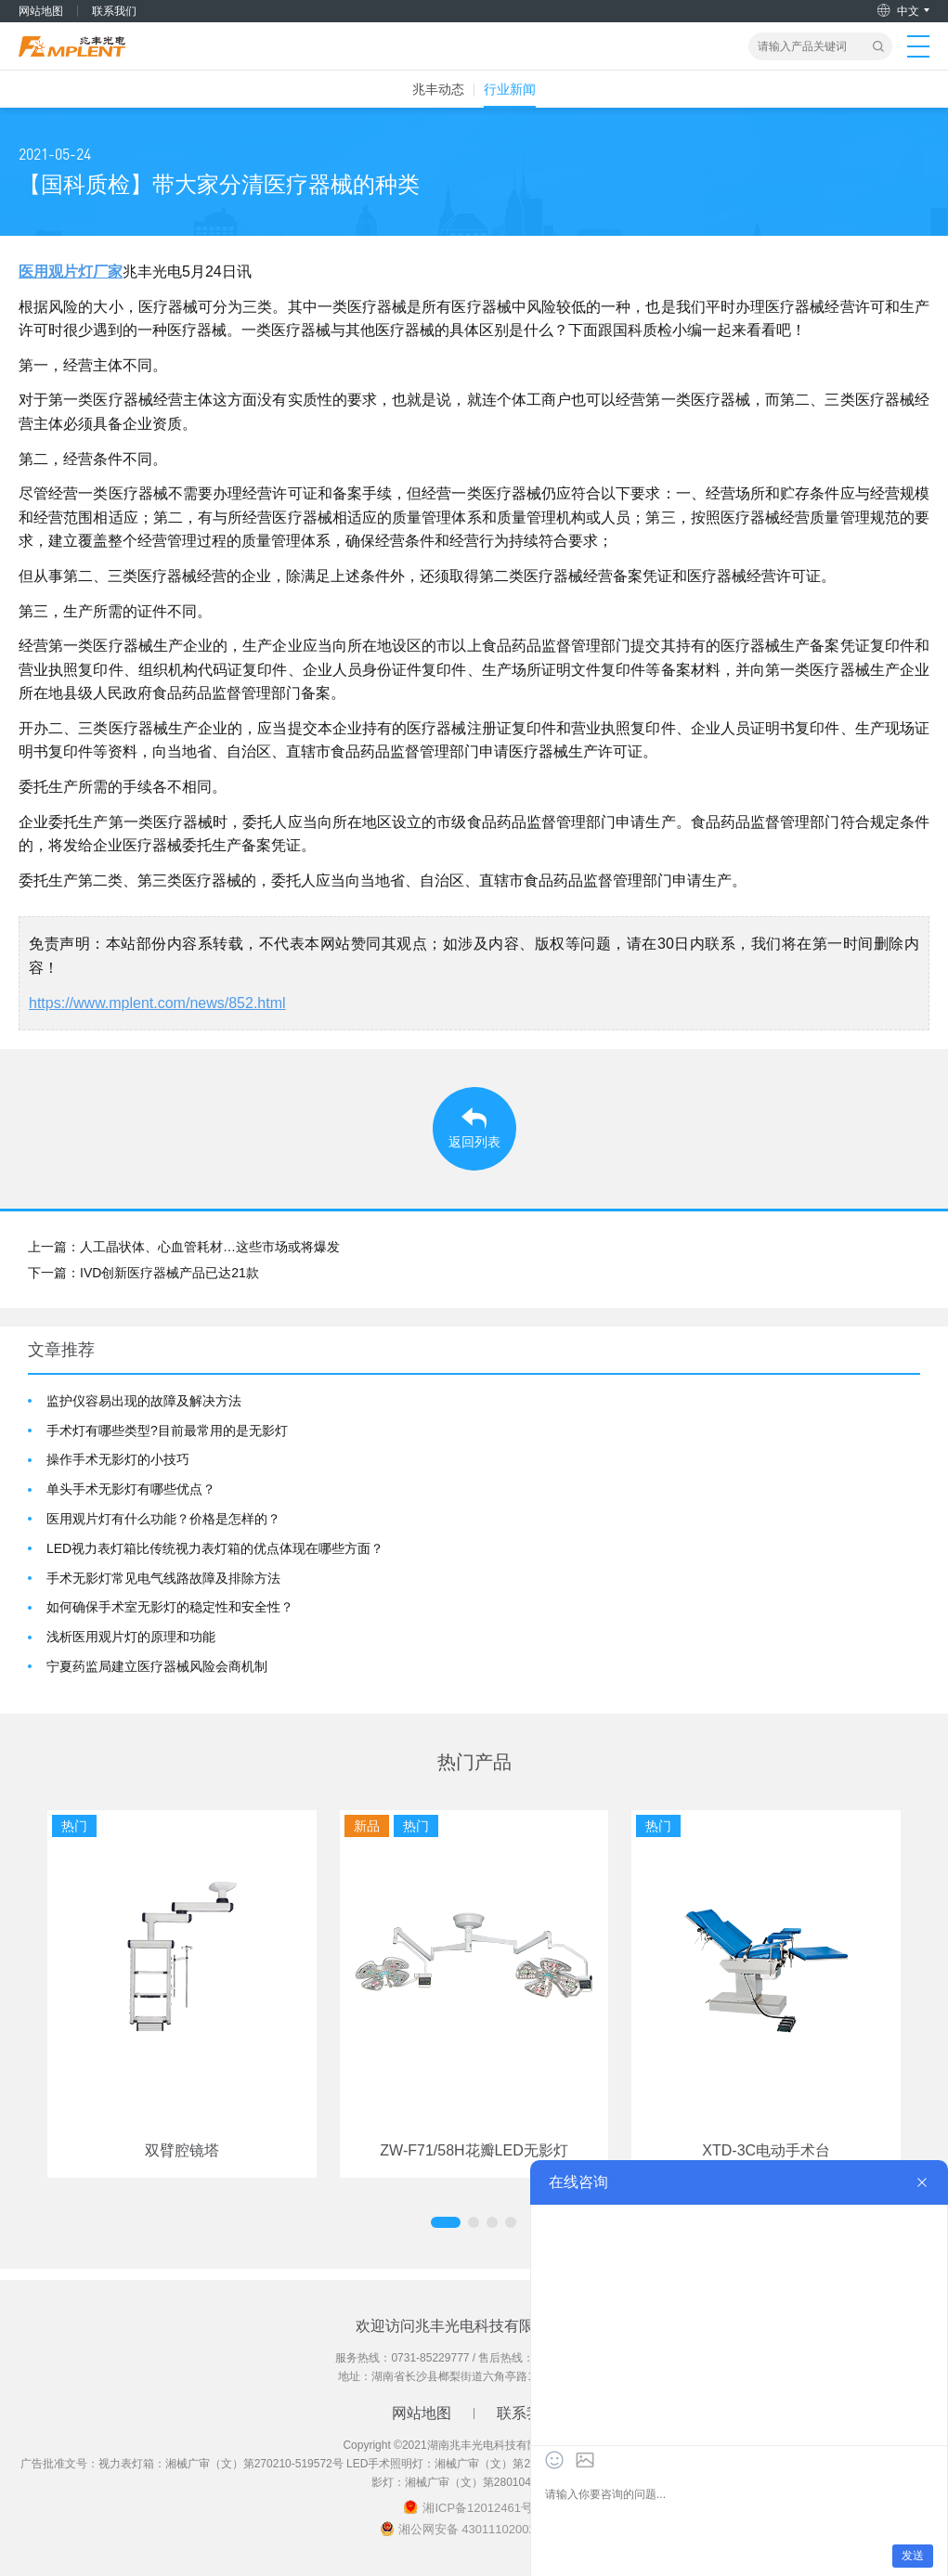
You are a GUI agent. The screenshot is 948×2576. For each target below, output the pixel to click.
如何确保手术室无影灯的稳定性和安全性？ (169, 1606)
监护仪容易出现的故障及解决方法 (143, 1400)
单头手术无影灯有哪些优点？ (130, 1489)
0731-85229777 (430, 2357)
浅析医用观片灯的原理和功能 (130, 1636)
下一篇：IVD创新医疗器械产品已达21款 (143, 1272)
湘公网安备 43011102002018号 (483, 2529)
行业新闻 (510, 89)
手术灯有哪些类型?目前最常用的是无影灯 (167, 1430)
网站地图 (41, 11)
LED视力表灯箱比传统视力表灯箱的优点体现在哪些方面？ (214, 1548)
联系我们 (114, 11)
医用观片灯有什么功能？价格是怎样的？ (163, 1518)
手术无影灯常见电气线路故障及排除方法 (163, 1578)
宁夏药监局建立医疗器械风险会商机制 (156, 1666)
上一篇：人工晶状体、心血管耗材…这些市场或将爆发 (184, 1246)
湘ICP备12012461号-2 (482, 2508)
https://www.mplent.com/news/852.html (157, 1003)
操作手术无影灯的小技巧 (117, 1459)
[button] (446, 2222)
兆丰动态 (438, 89)
